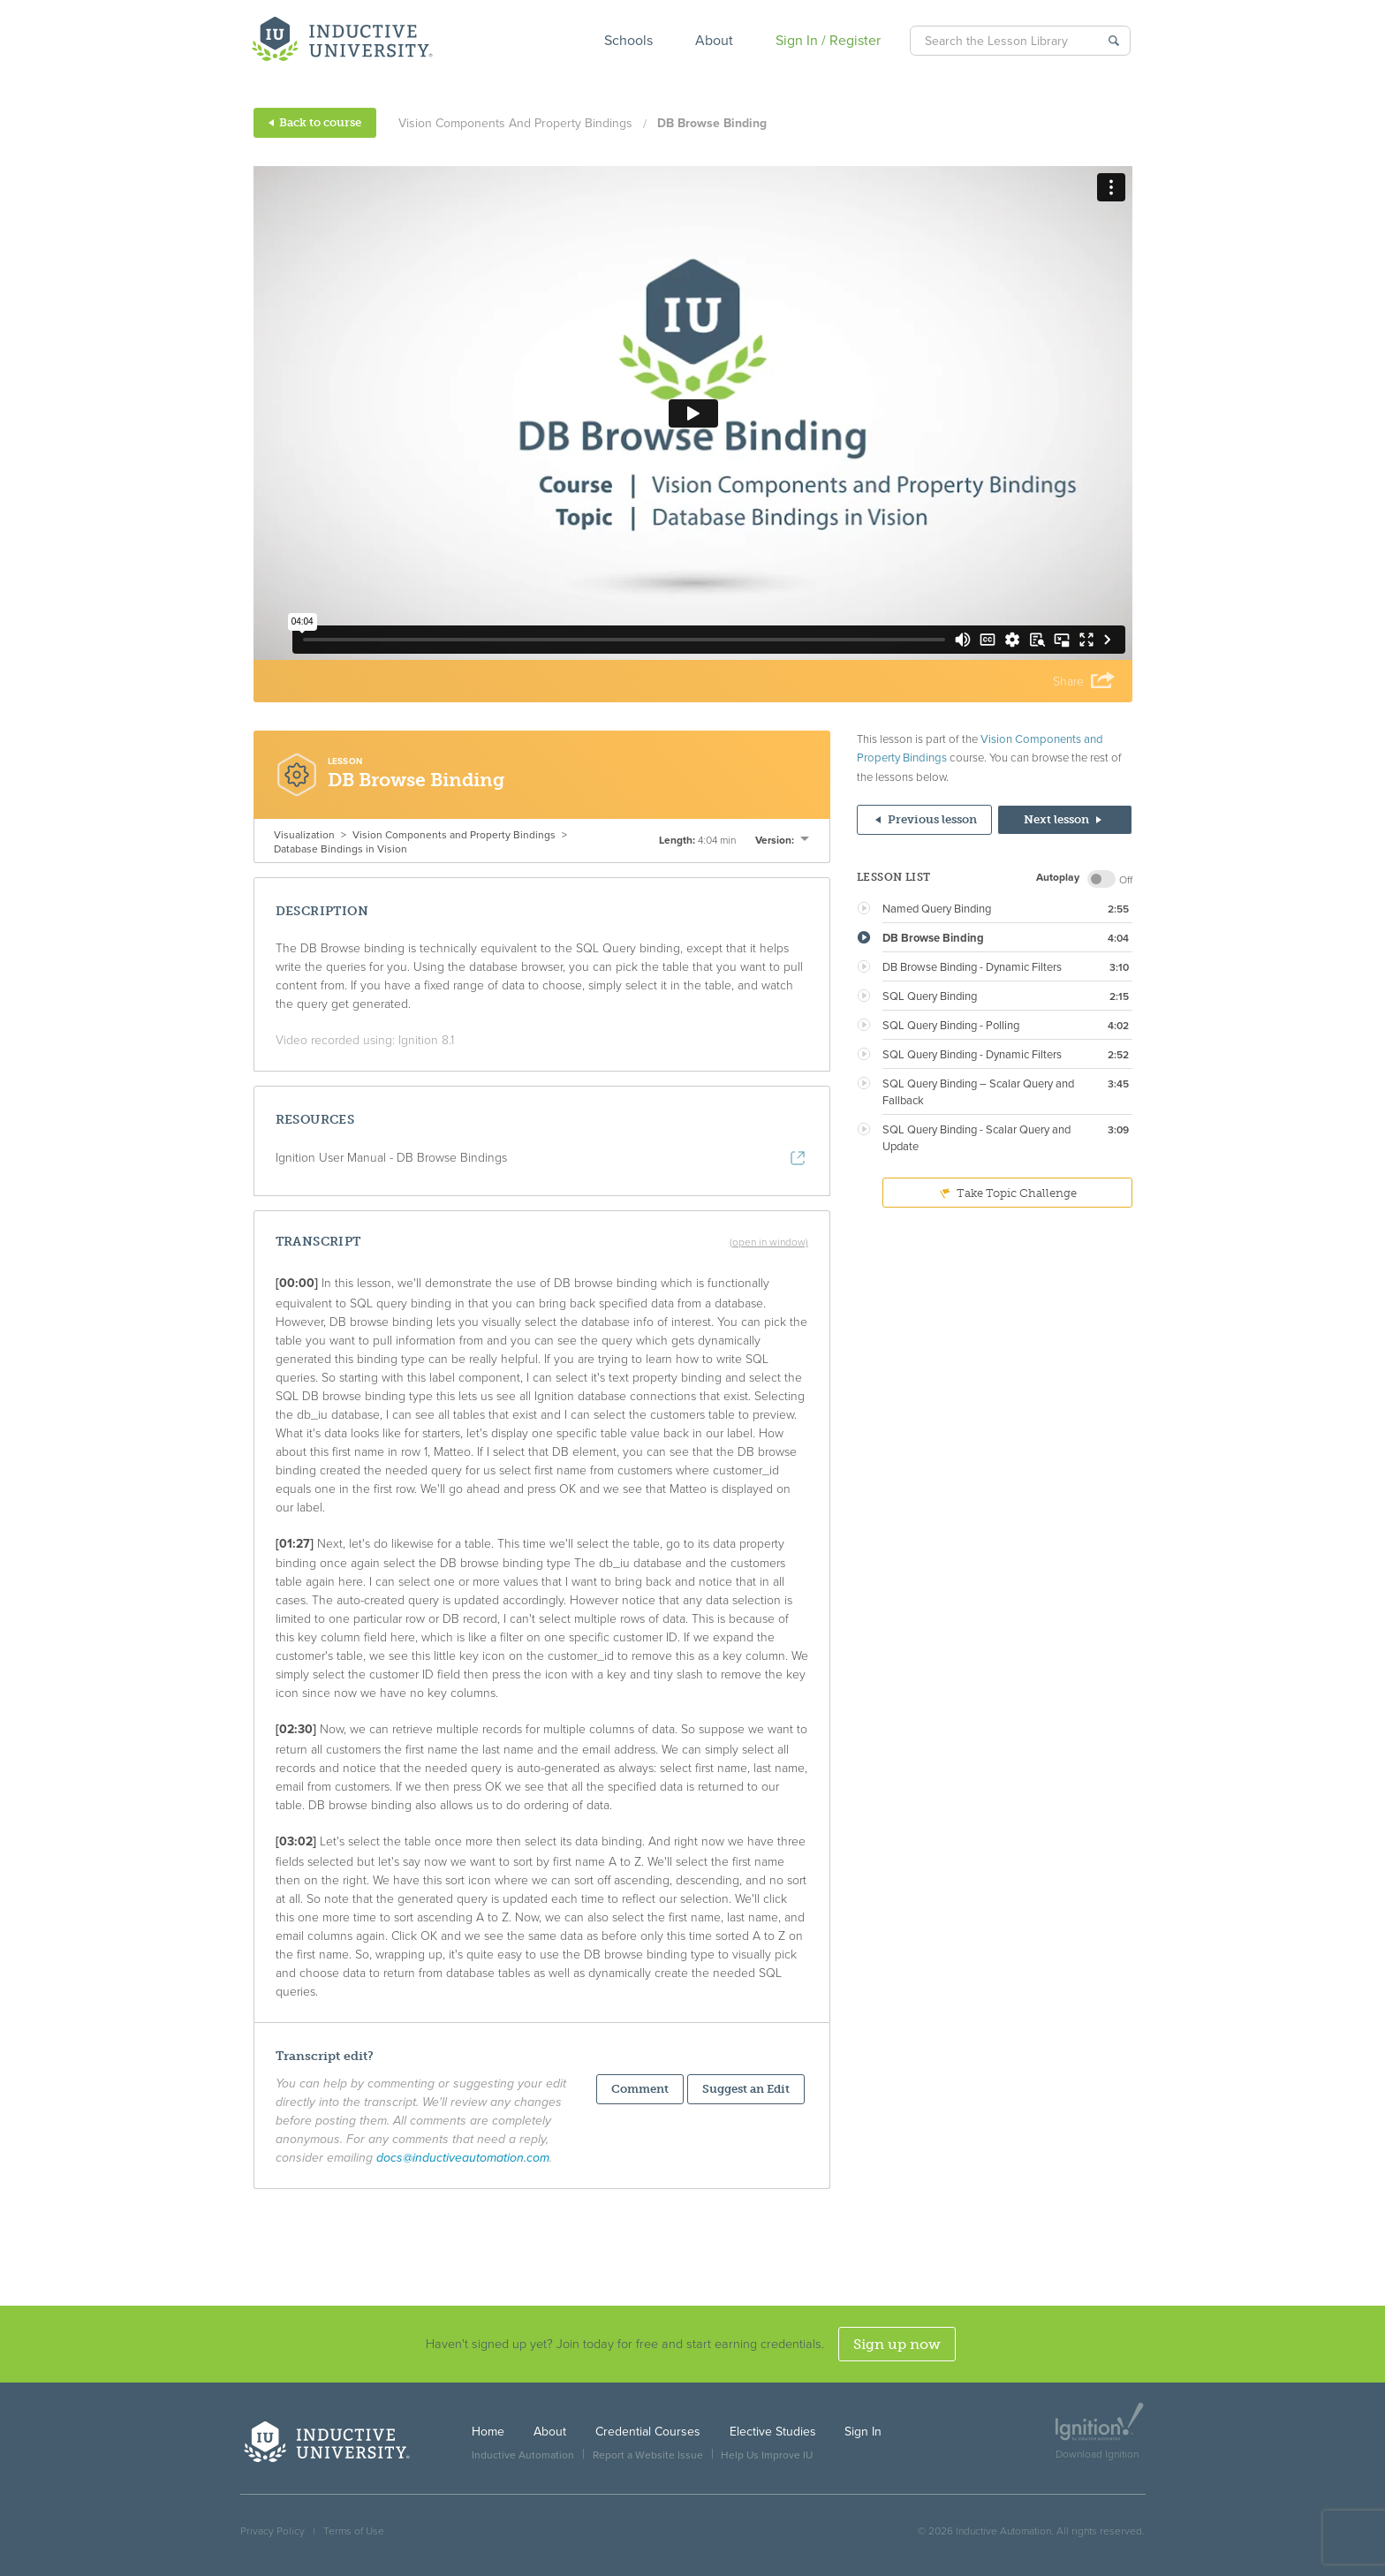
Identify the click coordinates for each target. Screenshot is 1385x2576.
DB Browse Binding (933, 938)
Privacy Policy (272, 2531)
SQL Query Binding (929, 996)
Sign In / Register (828, 40)
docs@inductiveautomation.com (462, 2157)
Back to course (315, 122)
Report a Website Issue (648, 2455)
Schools (628, 40)
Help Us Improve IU (767, 2455)
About (714, 40)
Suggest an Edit (746, 2088)
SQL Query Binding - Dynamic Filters (972, 1055)
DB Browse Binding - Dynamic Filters (972, 967)
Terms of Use (353, 2531)
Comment (640, 2088)
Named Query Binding (936, 909)
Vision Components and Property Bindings (515, 123)
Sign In (863, 2431)
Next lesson (1062, 819)
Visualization (304, 835)
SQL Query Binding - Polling (950, 1026)
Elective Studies (773, 2431)
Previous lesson (926, 819)
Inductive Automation (523, 2455)
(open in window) (769, 1242)
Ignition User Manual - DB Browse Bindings (391, 1157)
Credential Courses (647, 2431)
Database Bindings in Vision (340, 849)
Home (488, 2431)
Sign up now (897, 2344)
